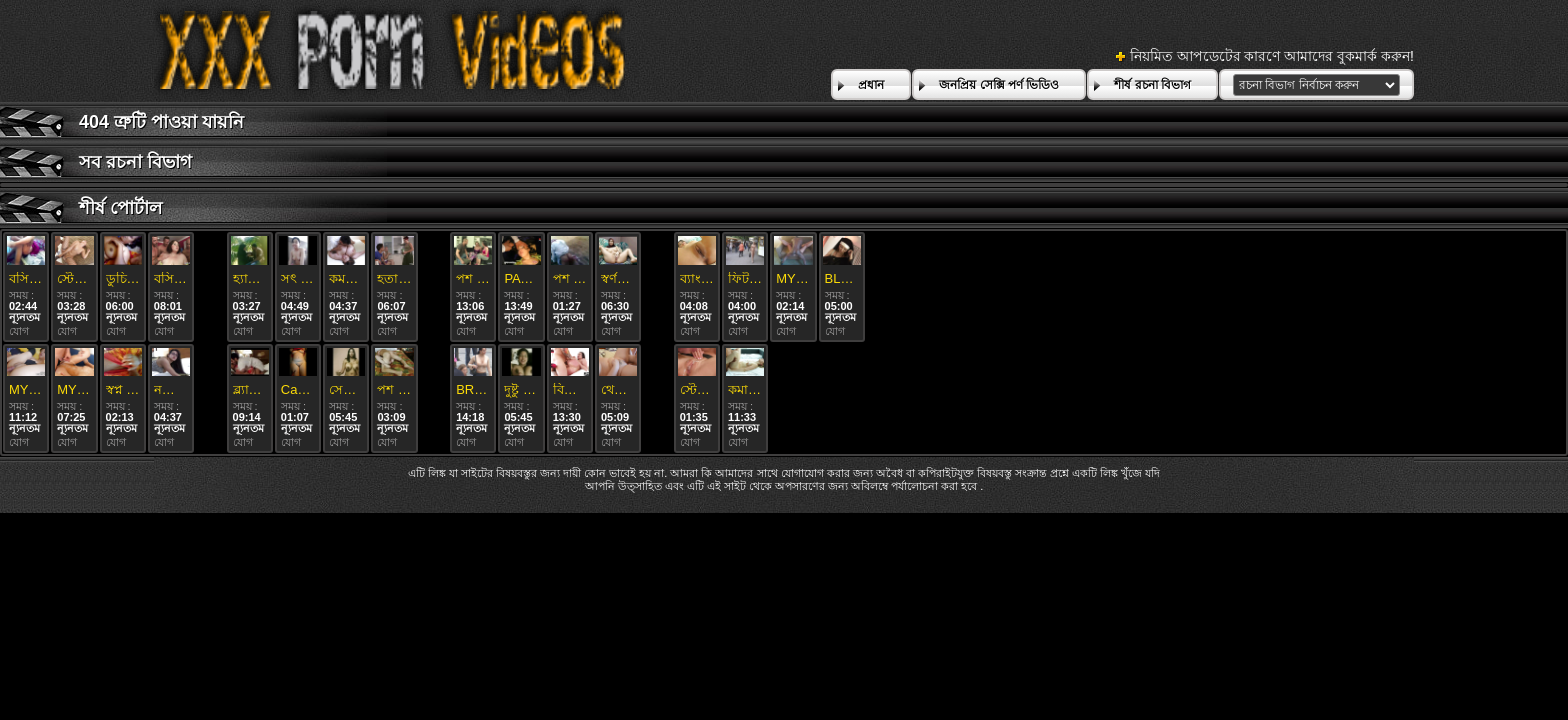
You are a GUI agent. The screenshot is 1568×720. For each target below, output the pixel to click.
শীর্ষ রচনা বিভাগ (1152, 85)
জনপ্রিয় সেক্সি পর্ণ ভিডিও (999, 85)
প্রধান (871, 85)
